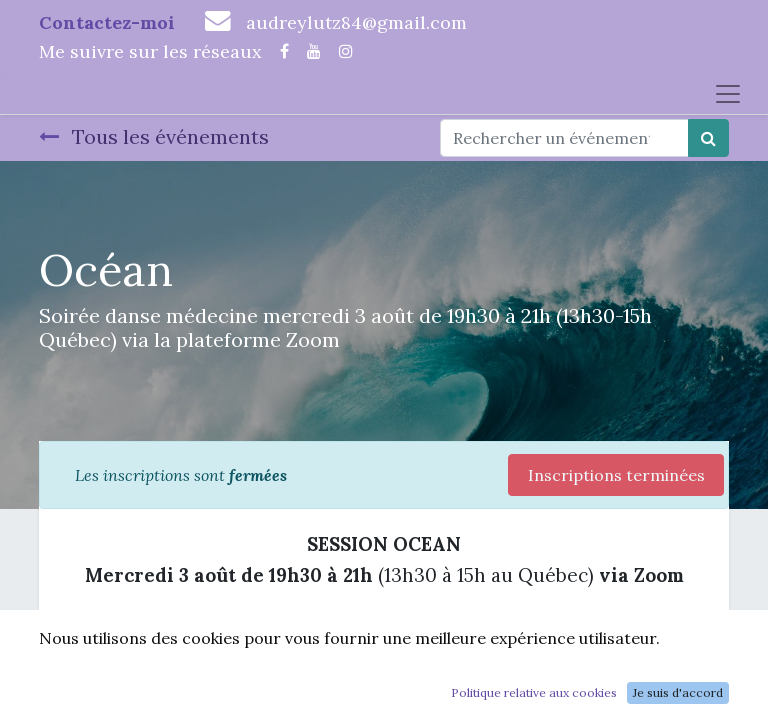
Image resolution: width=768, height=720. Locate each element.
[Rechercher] (708, 138)
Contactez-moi (107, 22)
